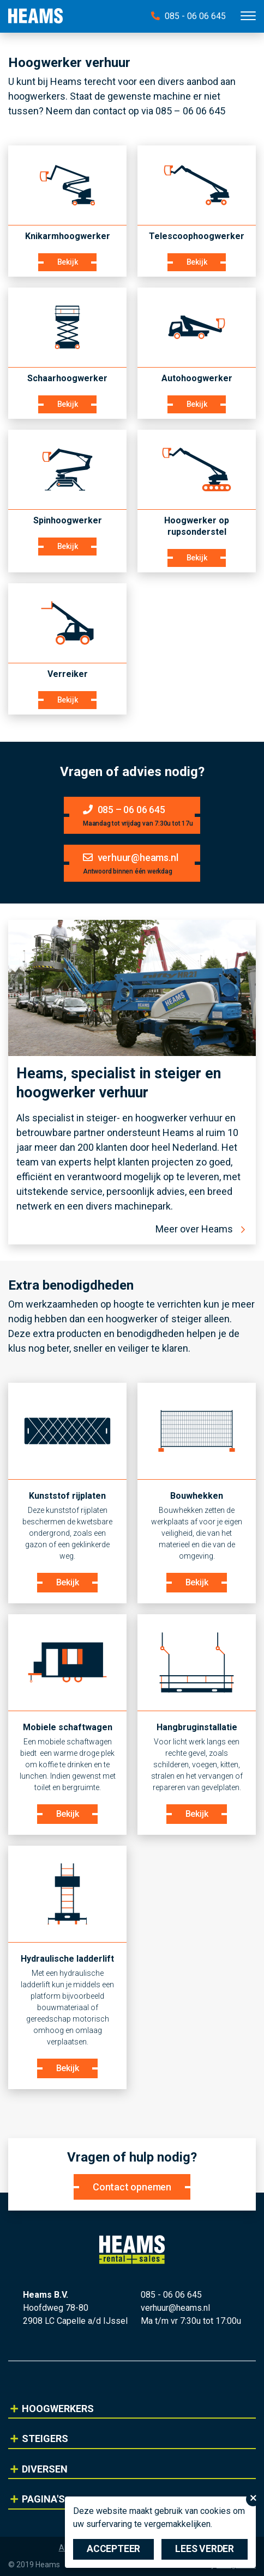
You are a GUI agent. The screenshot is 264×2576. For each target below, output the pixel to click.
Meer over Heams (194, 1229)
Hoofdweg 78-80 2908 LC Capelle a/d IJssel (75, 2314)
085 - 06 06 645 (188, 16)
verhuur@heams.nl (175, 2308)
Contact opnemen (132, 2187)
